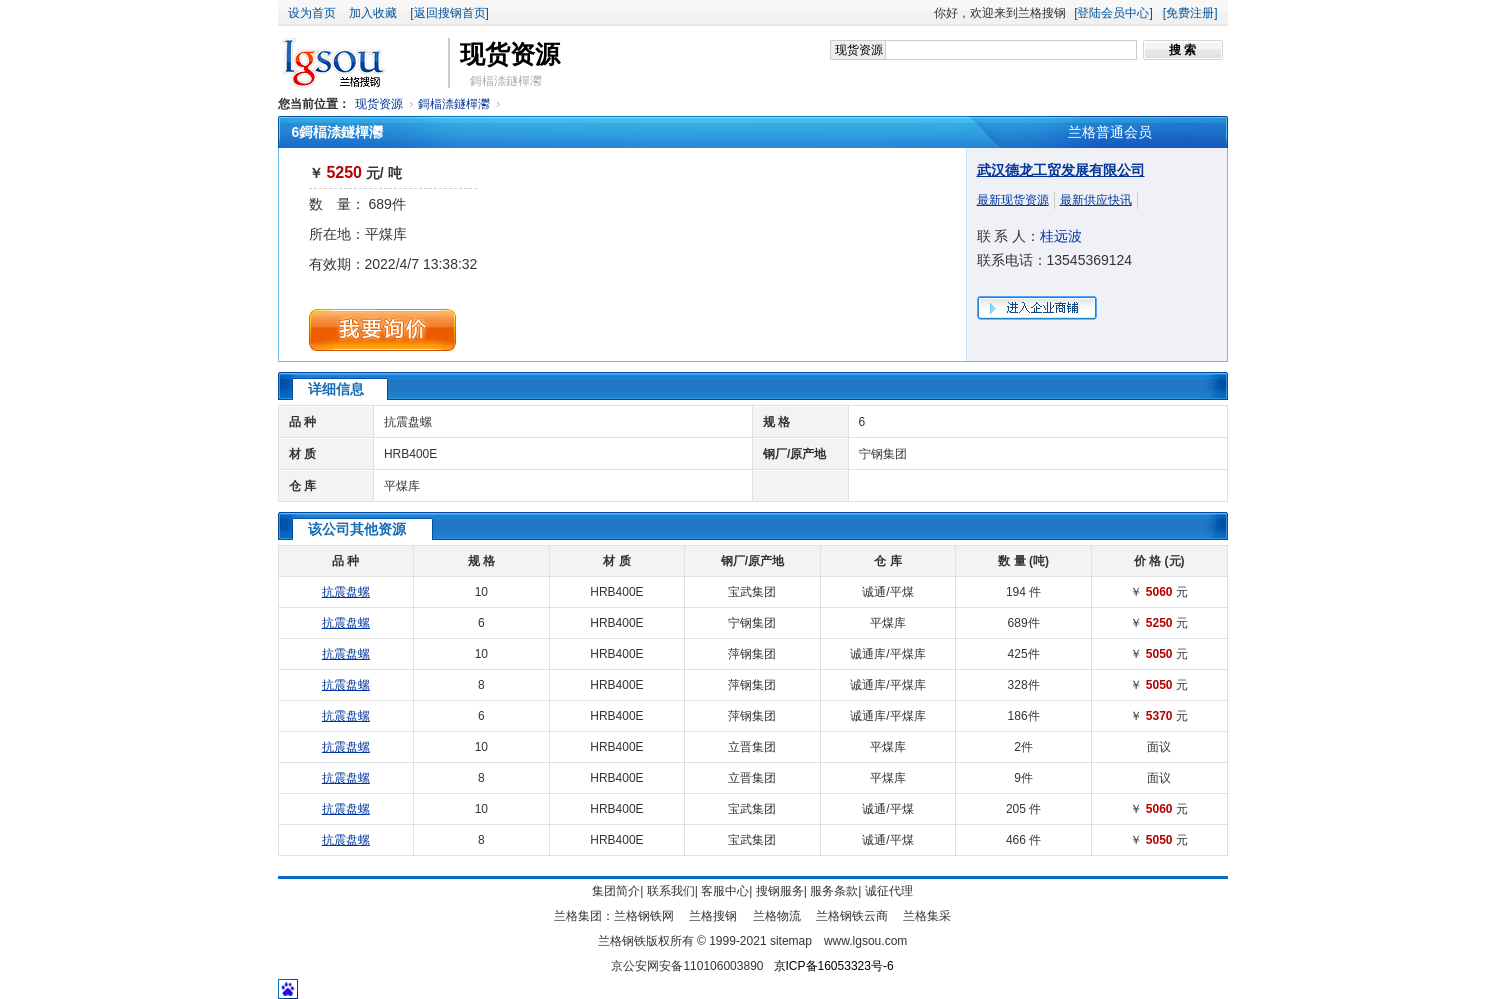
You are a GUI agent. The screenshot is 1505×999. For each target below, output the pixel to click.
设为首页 (312, 13)
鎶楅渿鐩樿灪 (454, 104)
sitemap (791, 941)
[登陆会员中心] (1113, 13)
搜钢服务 (780, 891)
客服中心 (725, 891)
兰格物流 (777, 916)
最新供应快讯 (1096, 200)
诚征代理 (889, 891)
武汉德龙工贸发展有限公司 (1061, 170)
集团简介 (616, 891)
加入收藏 (373, 13)
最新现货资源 (1013, 200)
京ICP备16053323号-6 (834, 966)
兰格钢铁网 (644, 916)
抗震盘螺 (408, 422)
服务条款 (834, 891)
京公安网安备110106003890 (687, 966)
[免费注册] (1190, 13)
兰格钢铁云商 (852, 916)
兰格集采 (927, 916)
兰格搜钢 (713, 916)
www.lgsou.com (865, 941)
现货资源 (379, 104)
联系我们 (671, 891)
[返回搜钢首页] (449, 13)
